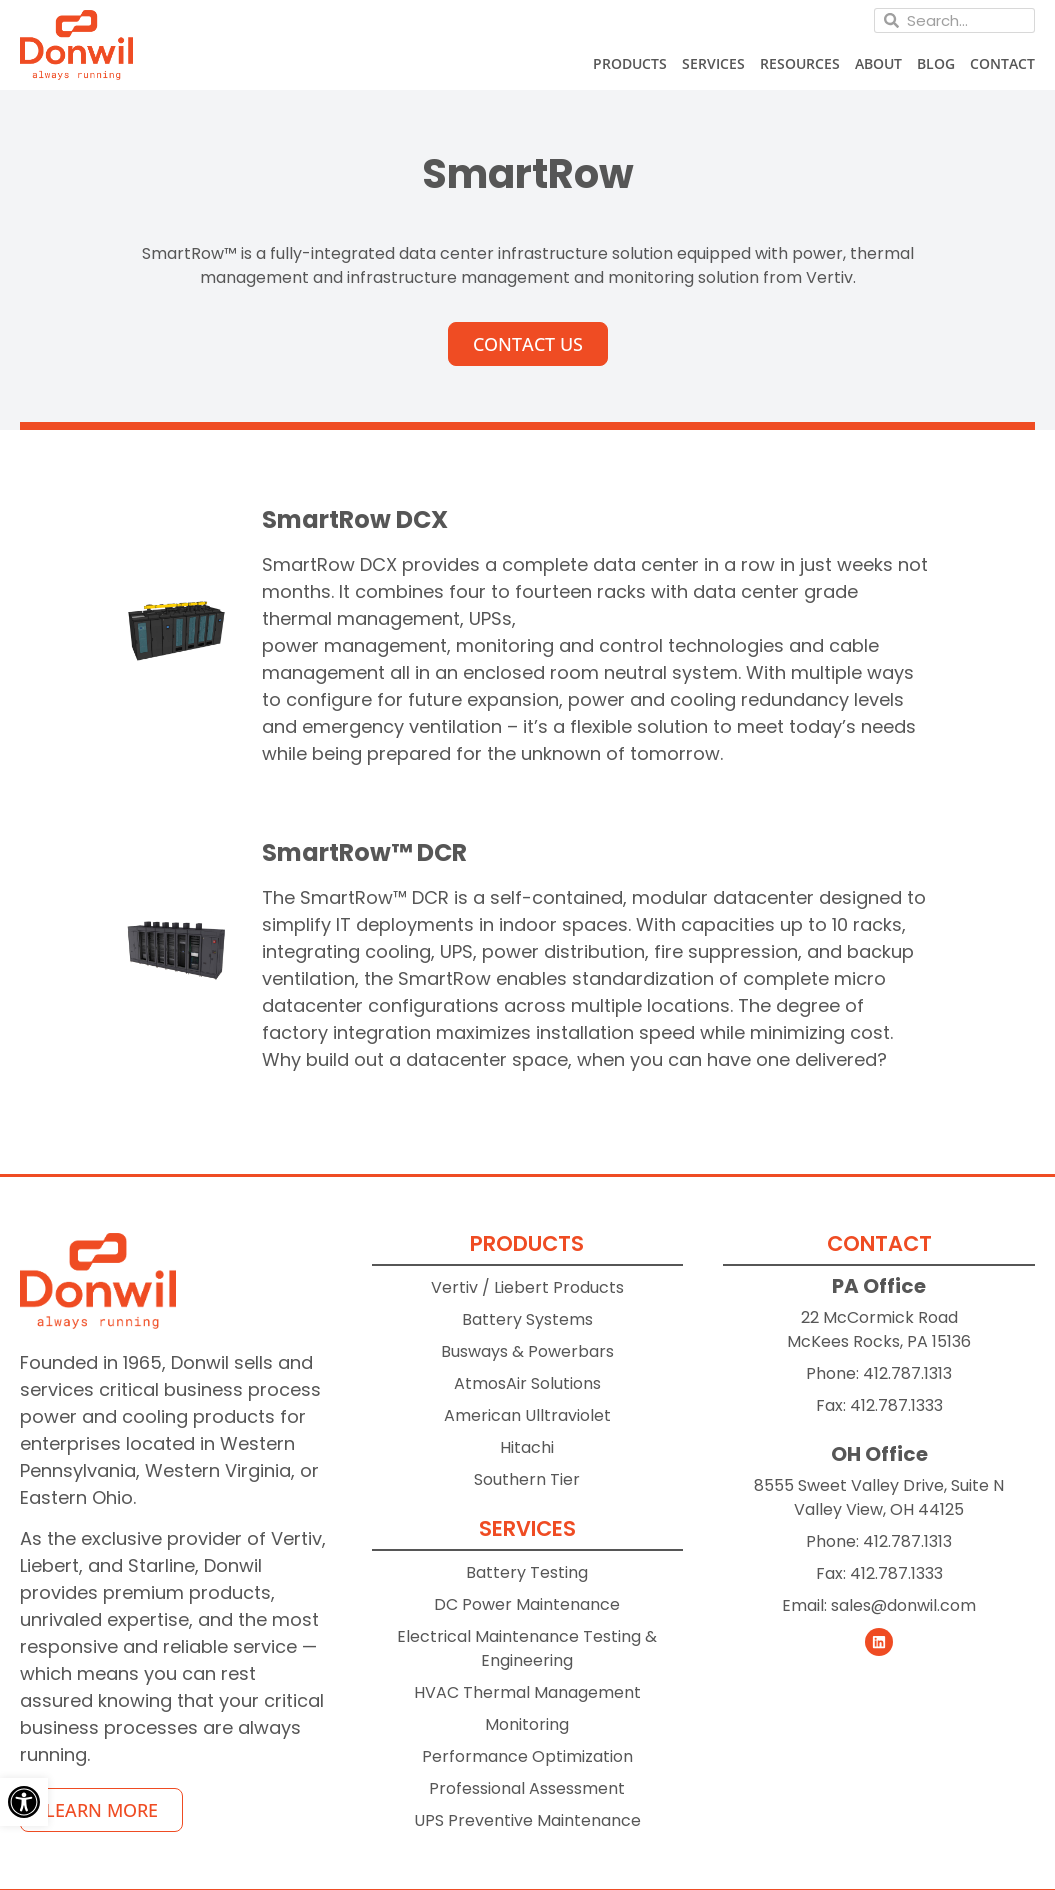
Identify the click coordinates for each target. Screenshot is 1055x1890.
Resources (800, 63)
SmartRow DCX (355, 519)
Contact (1002, 63)
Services (713, 63)
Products (630, 63)
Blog (936, 63)
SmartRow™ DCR (364, 852)
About (878, 63)
